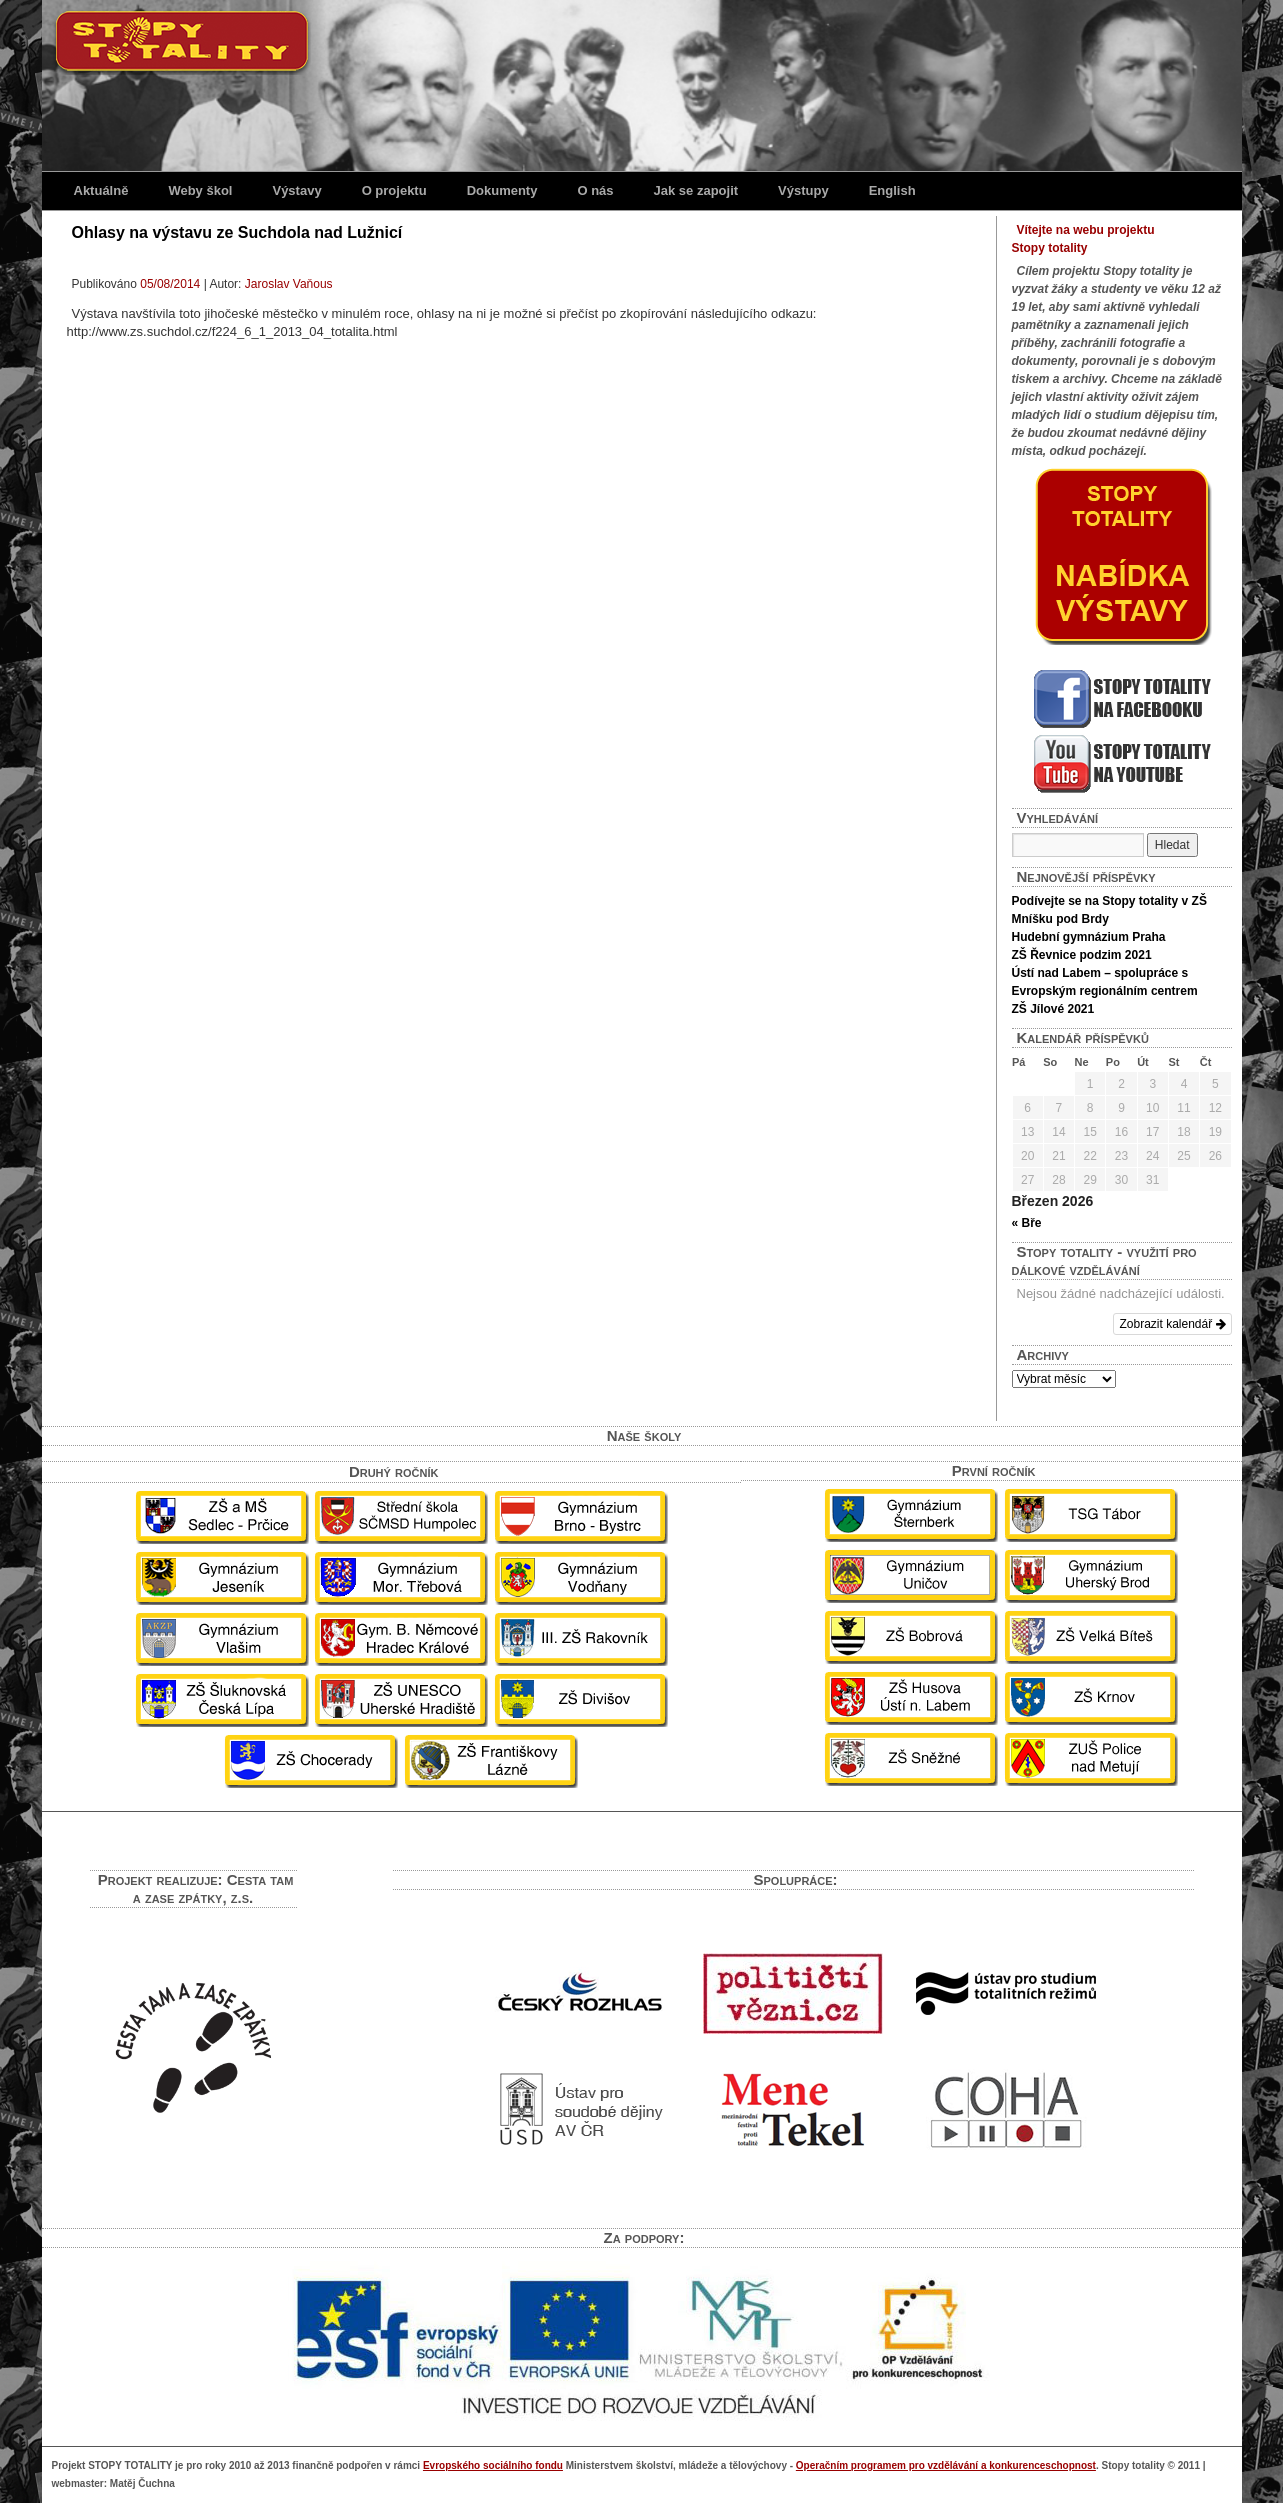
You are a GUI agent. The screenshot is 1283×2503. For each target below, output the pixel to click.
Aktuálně (101, 190)
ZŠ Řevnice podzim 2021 (1082, 955)
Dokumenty (502, 190)
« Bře (1027, 1223)
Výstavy (296, 190)
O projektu (394, 190)
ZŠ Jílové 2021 (1053, 1009)
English (892, 190)
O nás (595, 190)
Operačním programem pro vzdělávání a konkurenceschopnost (946, 2465)
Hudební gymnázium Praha (1089, 937)
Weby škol (200, 190)
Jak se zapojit (696, 190)
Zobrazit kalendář (1172, 1324)
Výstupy (803, 190)
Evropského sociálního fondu (493, 2465)
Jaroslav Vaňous (289, 284)
